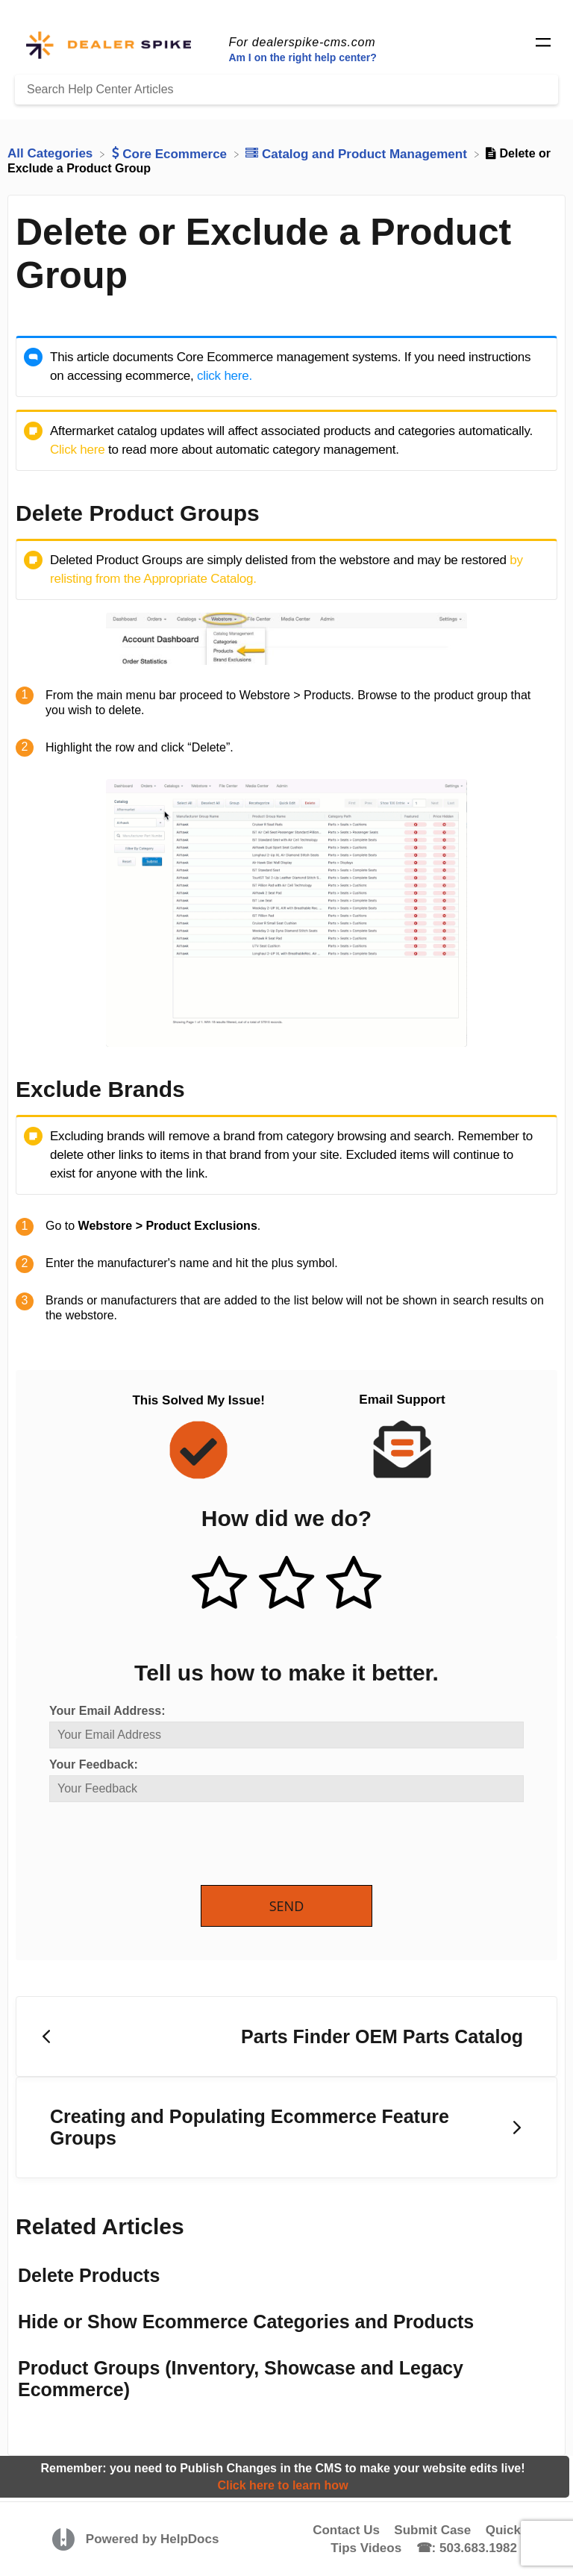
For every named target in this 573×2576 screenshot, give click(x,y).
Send (286, 1906)
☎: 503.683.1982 (466, 2548)
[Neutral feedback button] (286, 1584)
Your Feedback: (93, 1764)
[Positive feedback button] (219, 1584)
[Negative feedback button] (354, 1584)
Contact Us (346, 2530)
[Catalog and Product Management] (357, 153)
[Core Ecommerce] (171, 153)
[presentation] (162, 1845)
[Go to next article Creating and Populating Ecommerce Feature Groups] (286, 2128)
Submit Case (432, 2530)
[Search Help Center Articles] (286, 89)
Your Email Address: (107, 1710)
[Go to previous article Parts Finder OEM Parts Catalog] (286, 2036)
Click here (77, 450)
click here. (224, 376)
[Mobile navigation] (543, 44)
